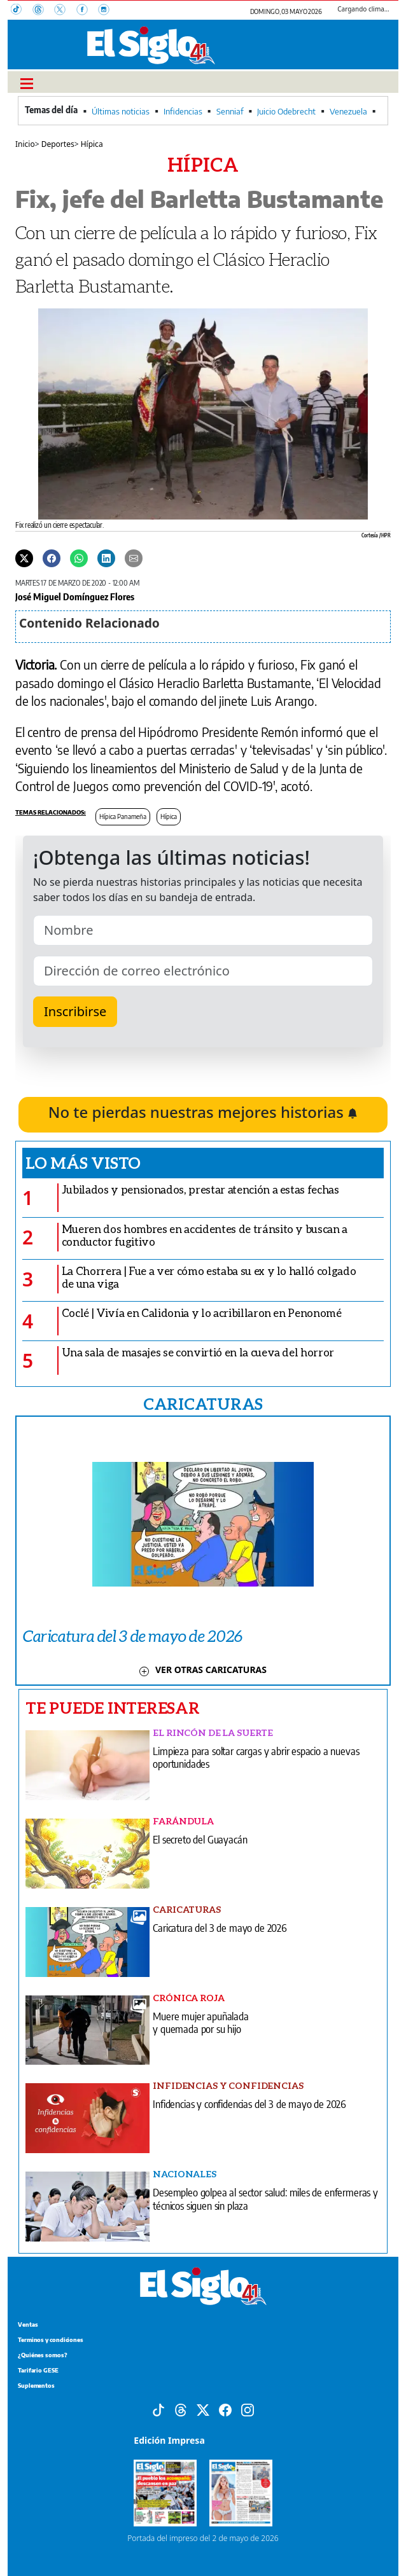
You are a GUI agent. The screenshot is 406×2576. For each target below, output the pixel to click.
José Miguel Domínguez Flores (74, 596)
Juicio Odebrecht (286, 111)
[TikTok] (21, 11)
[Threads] (43, 11)
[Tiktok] (158, 2409)
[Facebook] (87, 11)
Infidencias (183, 111)
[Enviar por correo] (134, 558)
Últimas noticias (121, 111)
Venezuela (348, 111)
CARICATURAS (203, 1403)
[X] (65, 11)
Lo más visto (83, 1162)
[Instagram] (107, 11)
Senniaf (230, 111)
